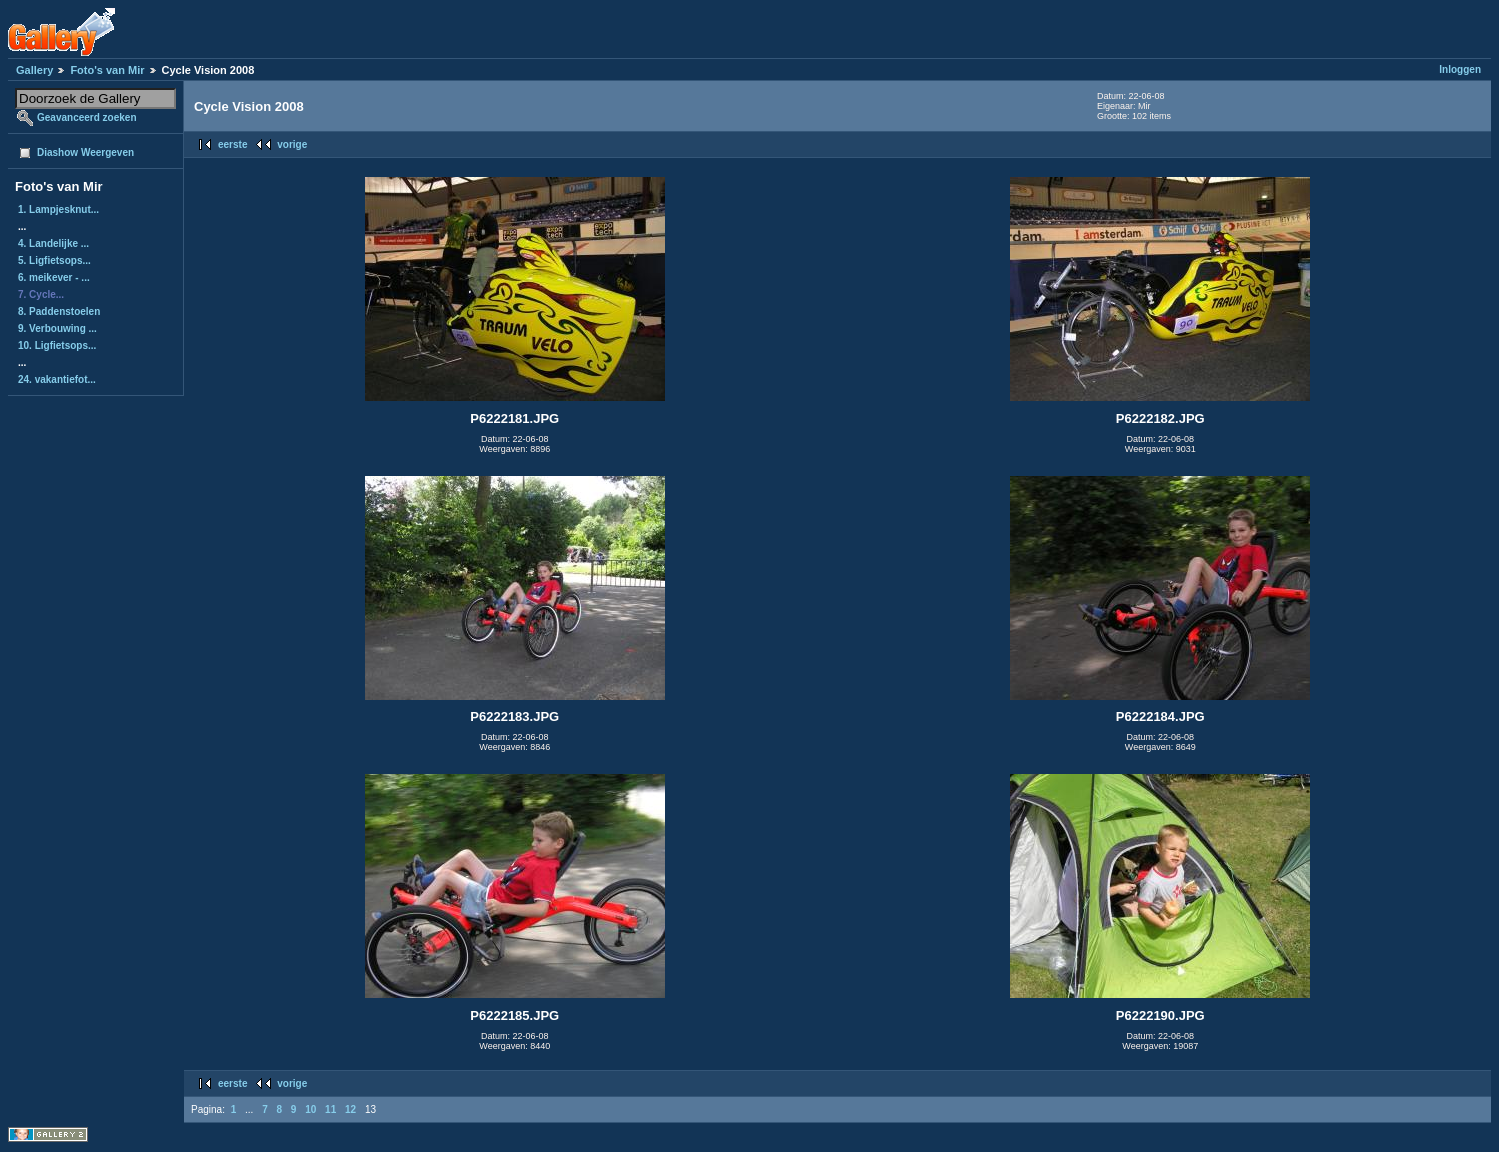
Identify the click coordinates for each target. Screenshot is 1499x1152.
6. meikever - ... (54, 277)
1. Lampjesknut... (58, 209)
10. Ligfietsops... (57, 345)
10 (310, 1109)
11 (330, 1109)
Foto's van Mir (107, 70)
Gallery (34, 70)
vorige (292, 144)
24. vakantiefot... (57, 379)
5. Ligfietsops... (54, 260)
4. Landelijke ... (53, 243)
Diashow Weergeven (85, 152)
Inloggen (1460, 69)
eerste (232, 144)
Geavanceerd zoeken (87, 117)
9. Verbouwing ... (57, 328)
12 (350, 1109)
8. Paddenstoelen (59, 311)
